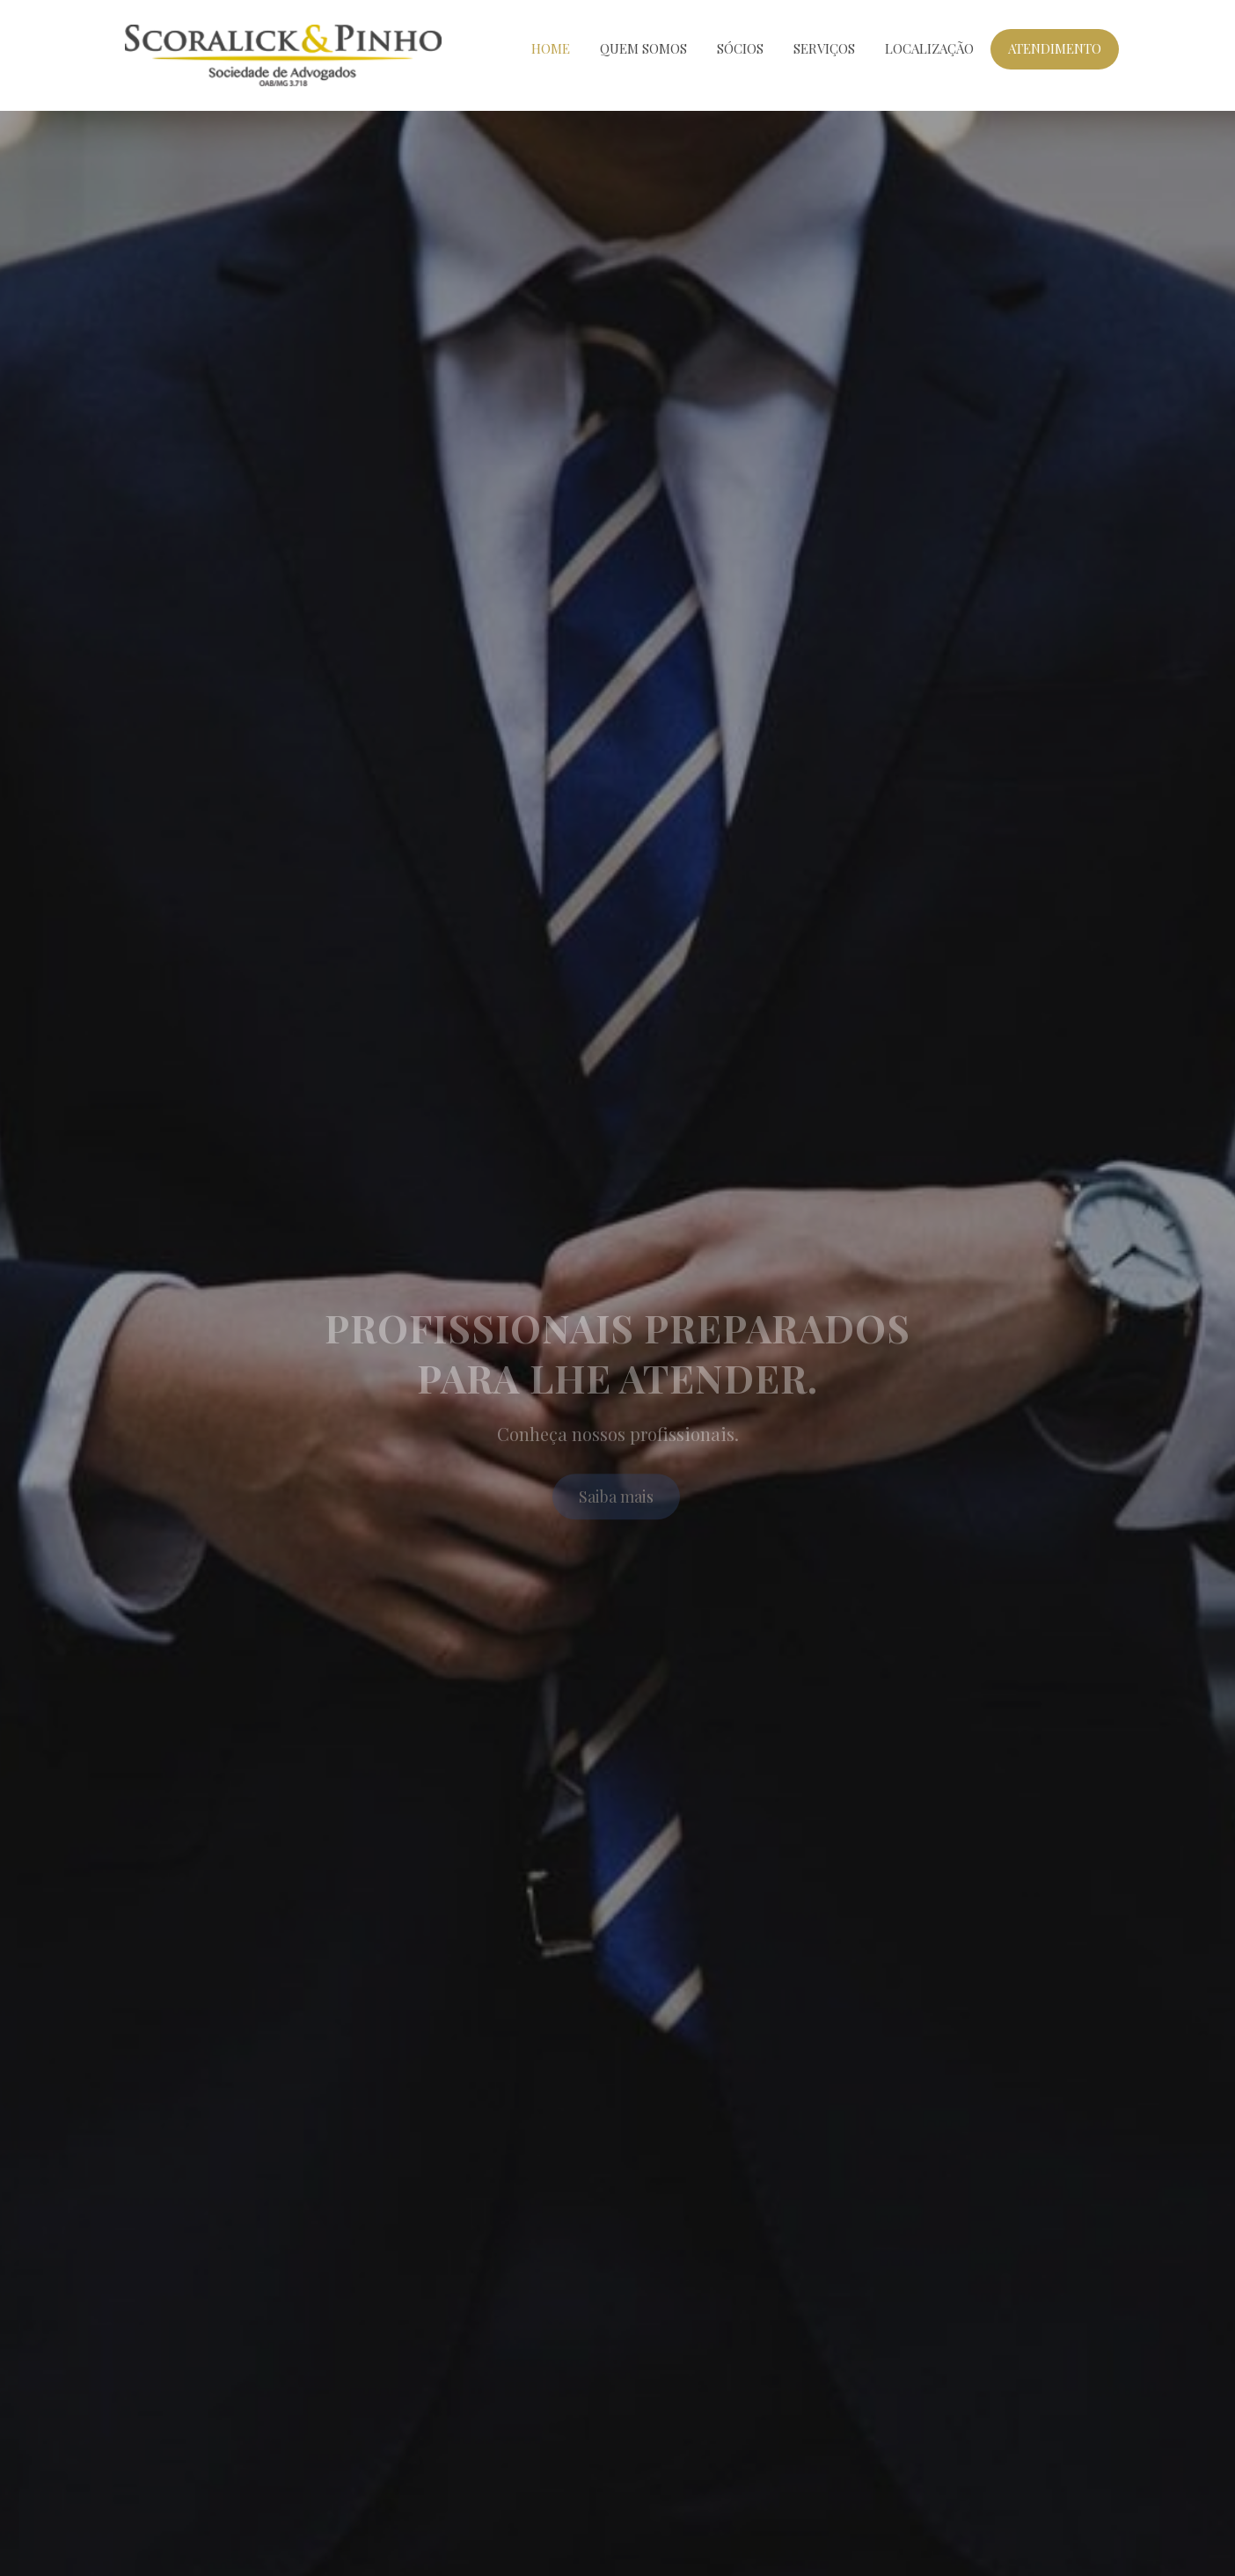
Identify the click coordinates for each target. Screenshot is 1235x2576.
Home (550, 48)
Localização (929, 48)
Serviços (824, 48)
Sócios (740, 48)
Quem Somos (643, 48)
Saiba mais (616, 1502)
